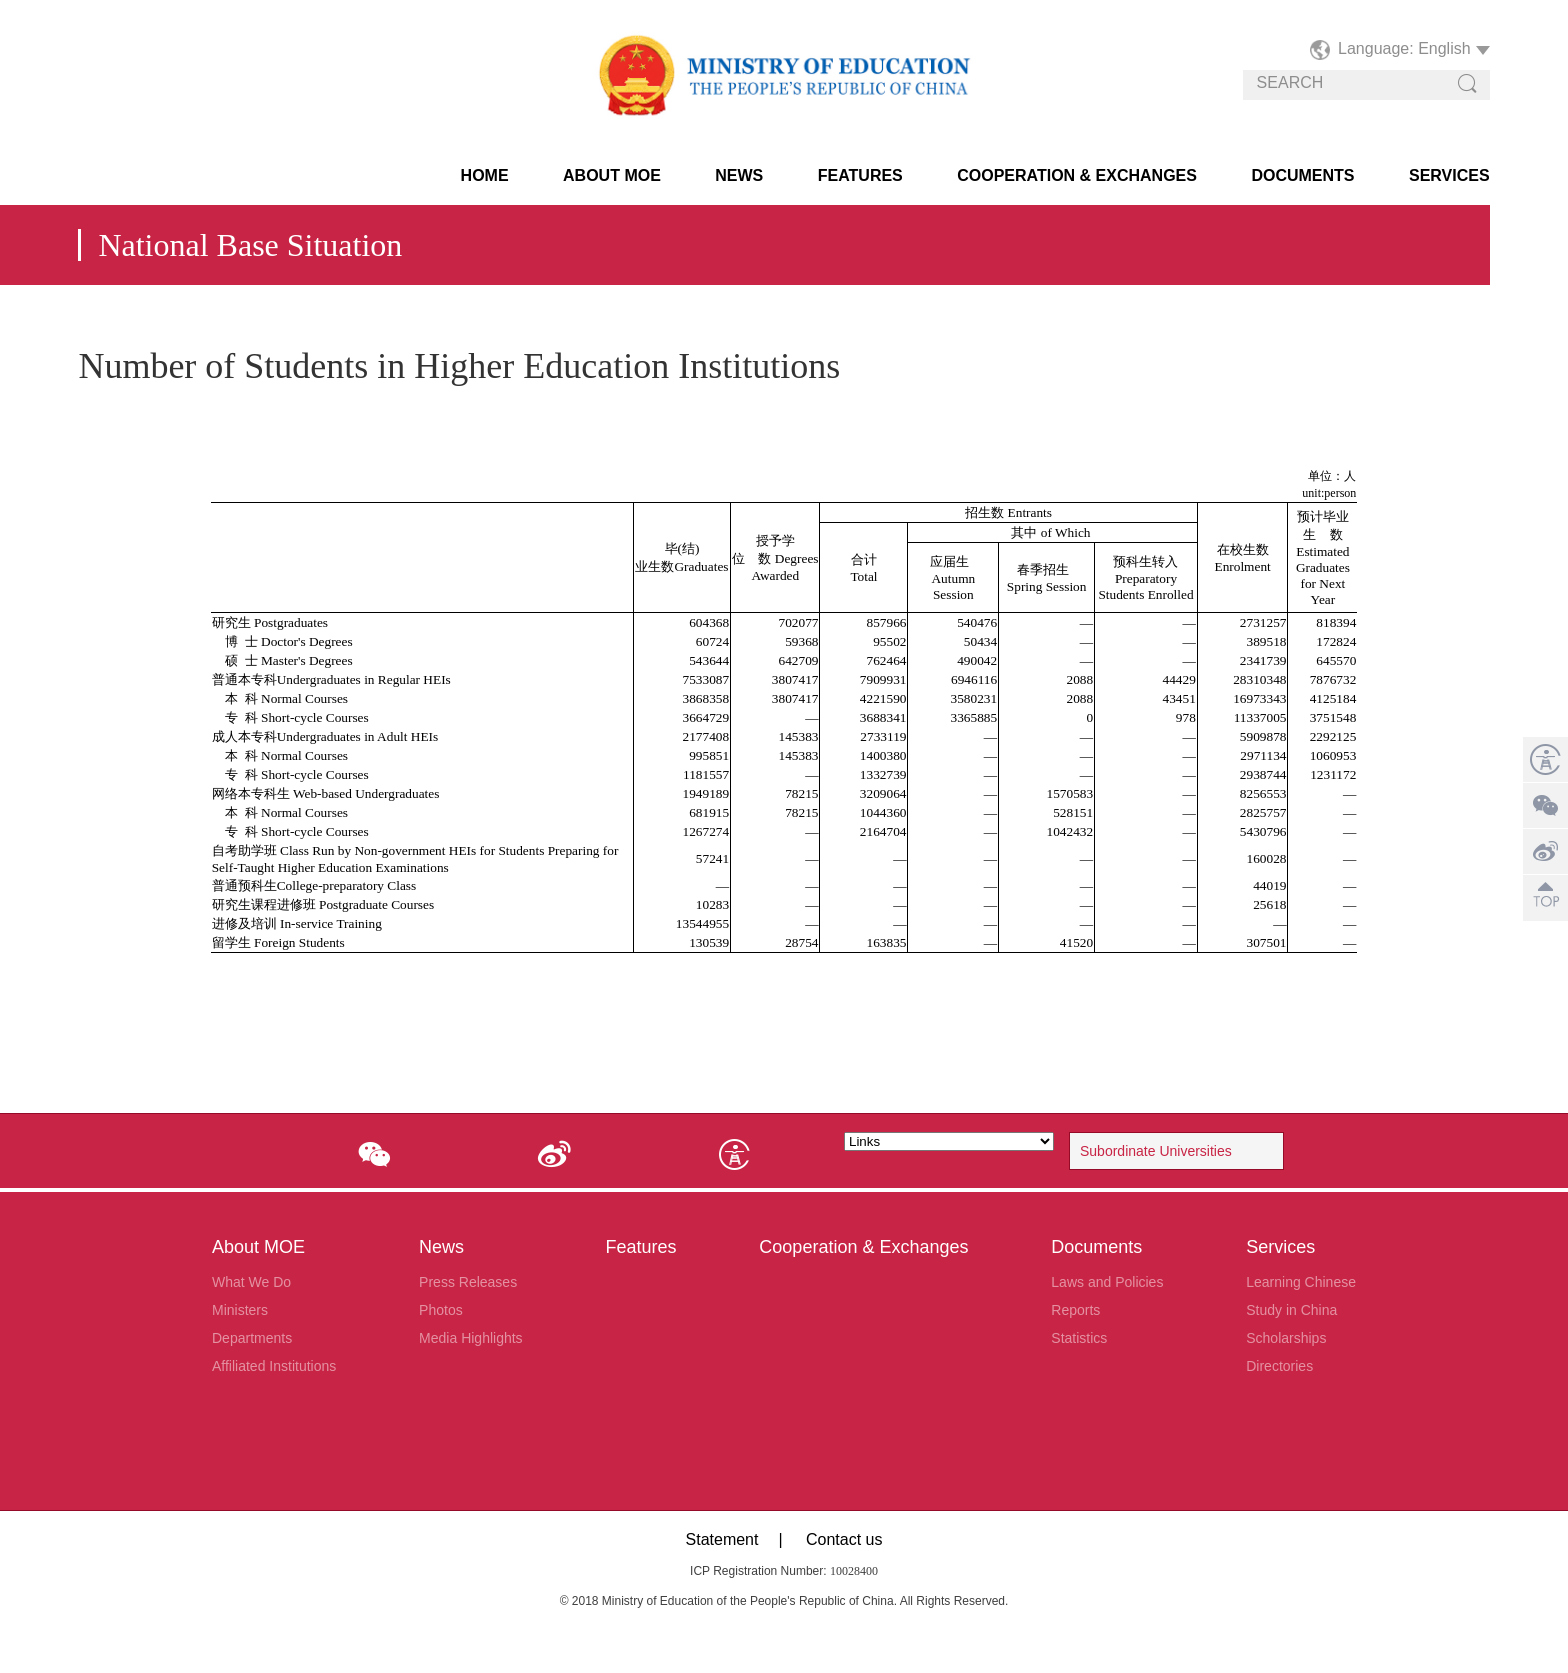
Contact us (844, 1539)
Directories (1279, 1366)
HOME (485, 175)
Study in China (1291, 1310)
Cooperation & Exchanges (1077, 175)
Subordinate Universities (1156, 1151)
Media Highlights (471, 1338)
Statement (722, 1539)
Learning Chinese (1301, 1282)
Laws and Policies (1107, 1282)
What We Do (251, 1282)
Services (1449, 175)
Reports (1075, 1310)
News (739, 175)
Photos (441, 1310)
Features (860, 175)
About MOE (612, 175)
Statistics (1079, 1338)
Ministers (240, 1310)
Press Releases (468, 1282)
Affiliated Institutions (274, 1366)
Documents (1302, 175)
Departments (252, 1338)
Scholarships (1286, 1338)
